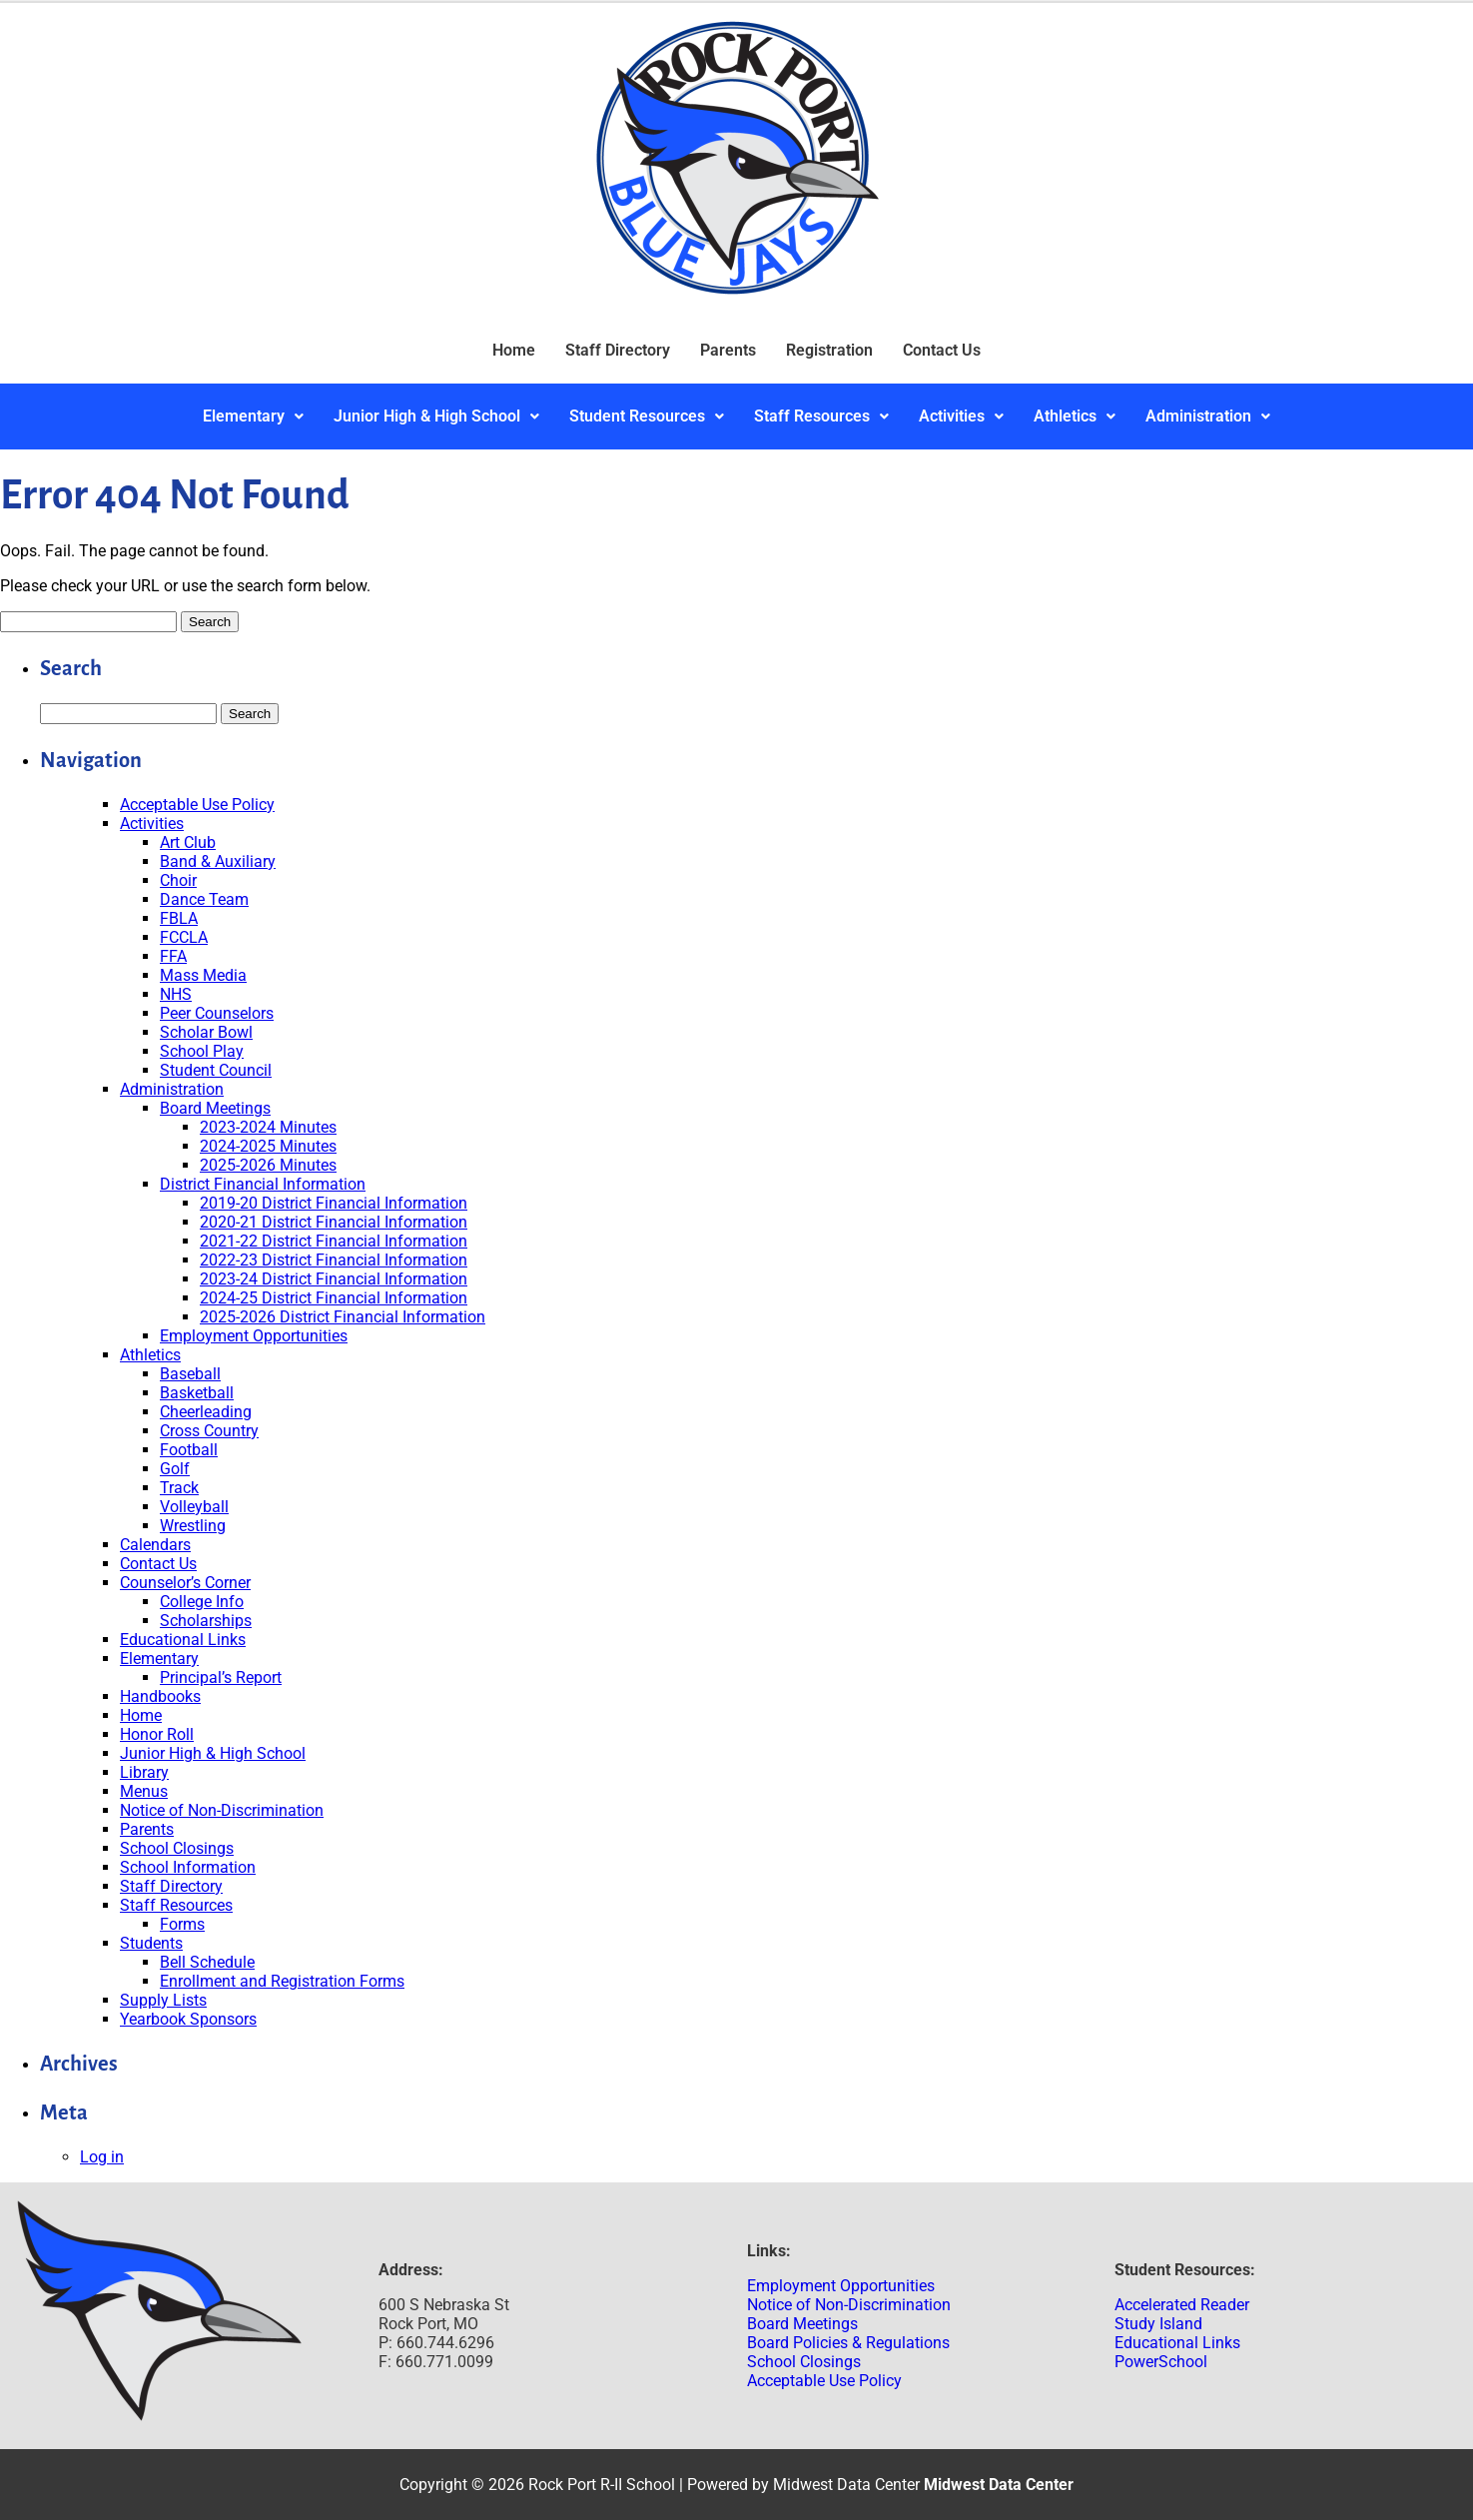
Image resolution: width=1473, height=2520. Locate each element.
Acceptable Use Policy (197, 804)
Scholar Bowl (206, 1032)
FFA (173, 956)
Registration (829, 350)
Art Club (188, 842)
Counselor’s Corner (185, 1582)
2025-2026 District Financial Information (342, 1316)
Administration (1207, 416)
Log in (102, 2156)
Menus (144, 1791)
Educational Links (183, 1639)
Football (189, 1449)
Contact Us (942, 350)
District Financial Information (263, 1184)
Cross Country (209, 1430)
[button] (253, 416)
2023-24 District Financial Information (333, 1278)
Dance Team (204, 899)
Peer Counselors (217, 1013)
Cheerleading (206, 1411)
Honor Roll (157, 1734)
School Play (202, 1051)
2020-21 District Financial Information (333, 1222)
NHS (176, 994)
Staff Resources (821, 416)
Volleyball (194, 1506)
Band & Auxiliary (218, 861)
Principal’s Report (221, 1677)
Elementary (253, 416)
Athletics (1074, 416)
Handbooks (160, 1696)
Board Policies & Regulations (848, 2342)
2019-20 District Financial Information (333, 1203)
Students (151, 1943)
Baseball (190, 1373)
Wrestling (193, 1525)
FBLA (179, 918)
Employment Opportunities (254, 1335)
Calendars (155, 1544)
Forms (182, 1924)
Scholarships (206, 1620)
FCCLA (184, 937)
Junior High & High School (436, 416)
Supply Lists (163, 2000)
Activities (961, 416)
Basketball (197, 1392)
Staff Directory (617, 350)
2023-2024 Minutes (268, 1127)
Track (179, 1487)
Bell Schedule (207, 1962)
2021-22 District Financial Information (333, 1241)
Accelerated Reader (1181, 2304)
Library (144, 1772)
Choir (178, 880)
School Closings (177, 1848)
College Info (202, 1601)
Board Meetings (215, 1108)
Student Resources (646, 416)
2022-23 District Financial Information (333, 1260)
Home (513, 350)
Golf (175, 1468)
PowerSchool (1160, 2361)
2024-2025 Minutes (268, 1146)
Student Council (216, 1070)
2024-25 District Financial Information (333, 1297)
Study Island (1158, 2323)
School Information (188, 1867)
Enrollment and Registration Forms (282, 1981)
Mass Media (203, 975)
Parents (728, 350)
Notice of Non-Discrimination (222, 1810)
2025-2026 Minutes (268, 1165)
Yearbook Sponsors (188, 2019)
